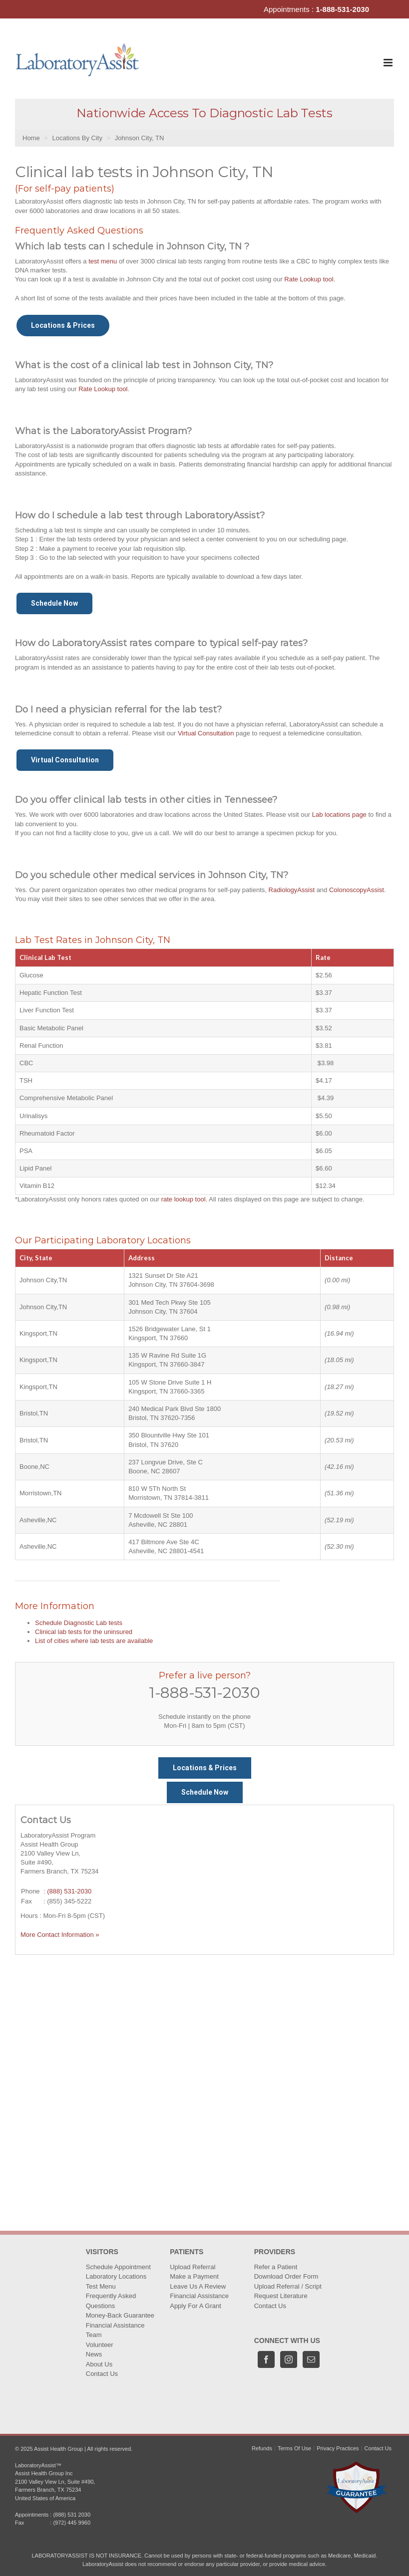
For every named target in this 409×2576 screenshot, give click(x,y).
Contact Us (102, 2373)
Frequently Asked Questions (111, 2301)
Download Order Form (286, 2276)
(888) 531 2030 (71, 2515)
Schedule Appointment (118, 2267)
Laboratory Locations (116, 2276)
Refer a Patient (276, 2267)
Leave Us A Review (198, 2286)
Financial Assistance (115, 2325)
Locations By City (77, 138)
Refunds (262, 2448)
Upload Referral (192, 2267)
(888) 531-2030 (69, 1891)
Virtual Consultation (206, 733)
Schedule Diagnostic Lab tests (78, 1623)
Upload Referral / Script (288, 2286)
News (94, 2354)
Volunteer (99, 2344)
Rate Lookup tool (308, 279)
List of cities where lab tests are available (94, 1640)
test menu (102, 261)
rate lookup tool (183, 1199)
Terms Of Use (294, 2448)
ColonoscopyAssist (356, 890)
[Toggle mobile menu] (389, 62)
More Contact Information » (59, 1934)
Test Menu (101, 2286)
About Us (99, 2364)
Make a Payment (194, 2276)
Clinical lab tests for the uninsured (83, 1632)
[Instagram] (288, 2359)
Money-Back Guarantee (120, 2315)
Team (94, 2335)
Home (31, 138)
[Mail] (311, 2359)
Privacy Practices (338, 2448)
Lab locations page (339, 814)
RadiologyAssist (292, 890)
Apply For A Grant (195, 2306)
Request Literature (281, 2296)
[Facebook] (266, 2359)
